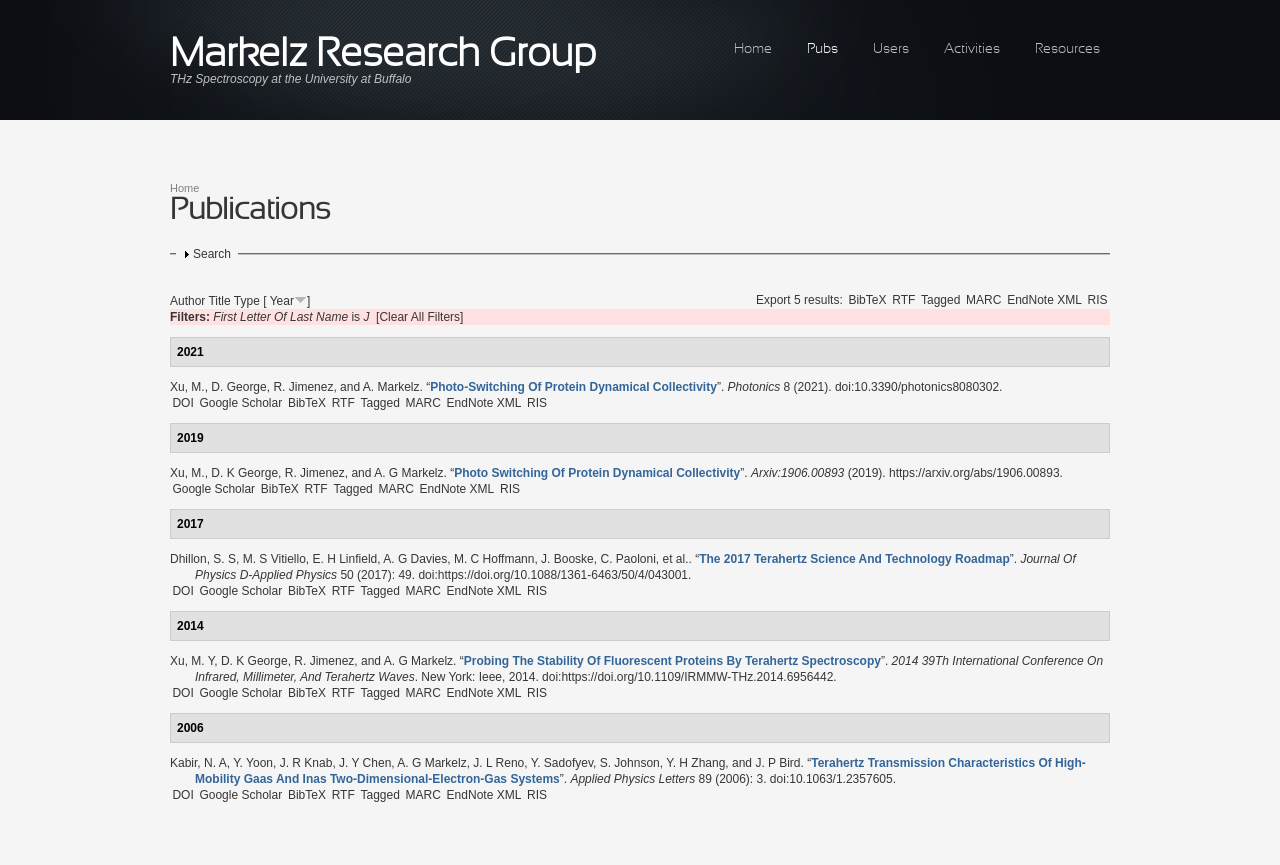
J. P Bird (777, 763)
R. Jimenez (303, 387)
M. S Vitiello (274, 559)
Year (282, 301)
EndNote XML (1044, 300)
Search (212, 254)
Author (187, 301)
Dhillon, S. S (203, 559)
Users (891, 49)
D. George (238, 387)
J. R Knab (306, 763)
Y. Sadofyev (562, 763)
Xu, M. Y (192, 661)
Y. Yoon (253, 763)
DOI (182, 403)
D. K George (244, 473)
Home (753, 49)
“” (573, 387)
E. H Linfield (345, 559)
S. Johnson (630, 763)
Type (247, 301)
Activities (972, 49)
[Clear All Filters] (419, 317)
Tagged (940, 300)
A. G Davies (415, 559)
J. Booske (567, 559)
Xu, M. (187, 387)
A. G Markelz (408, 473)
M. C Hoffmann (494, 559)
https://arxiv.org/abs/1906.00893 (974, 473)
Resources (1067, 49)
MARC (983, 300)
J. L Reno (498, 763)
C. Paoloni (627, 559)
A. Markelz (391, 387)
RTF (903, 300)
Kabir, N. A (198, 763)
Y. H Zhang (695, 763)
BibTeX (867, 300)
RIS (1098, 300)
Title (219, 301)
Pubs (822, 49)
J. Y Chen (365, 763)
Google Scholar (240, 403)
